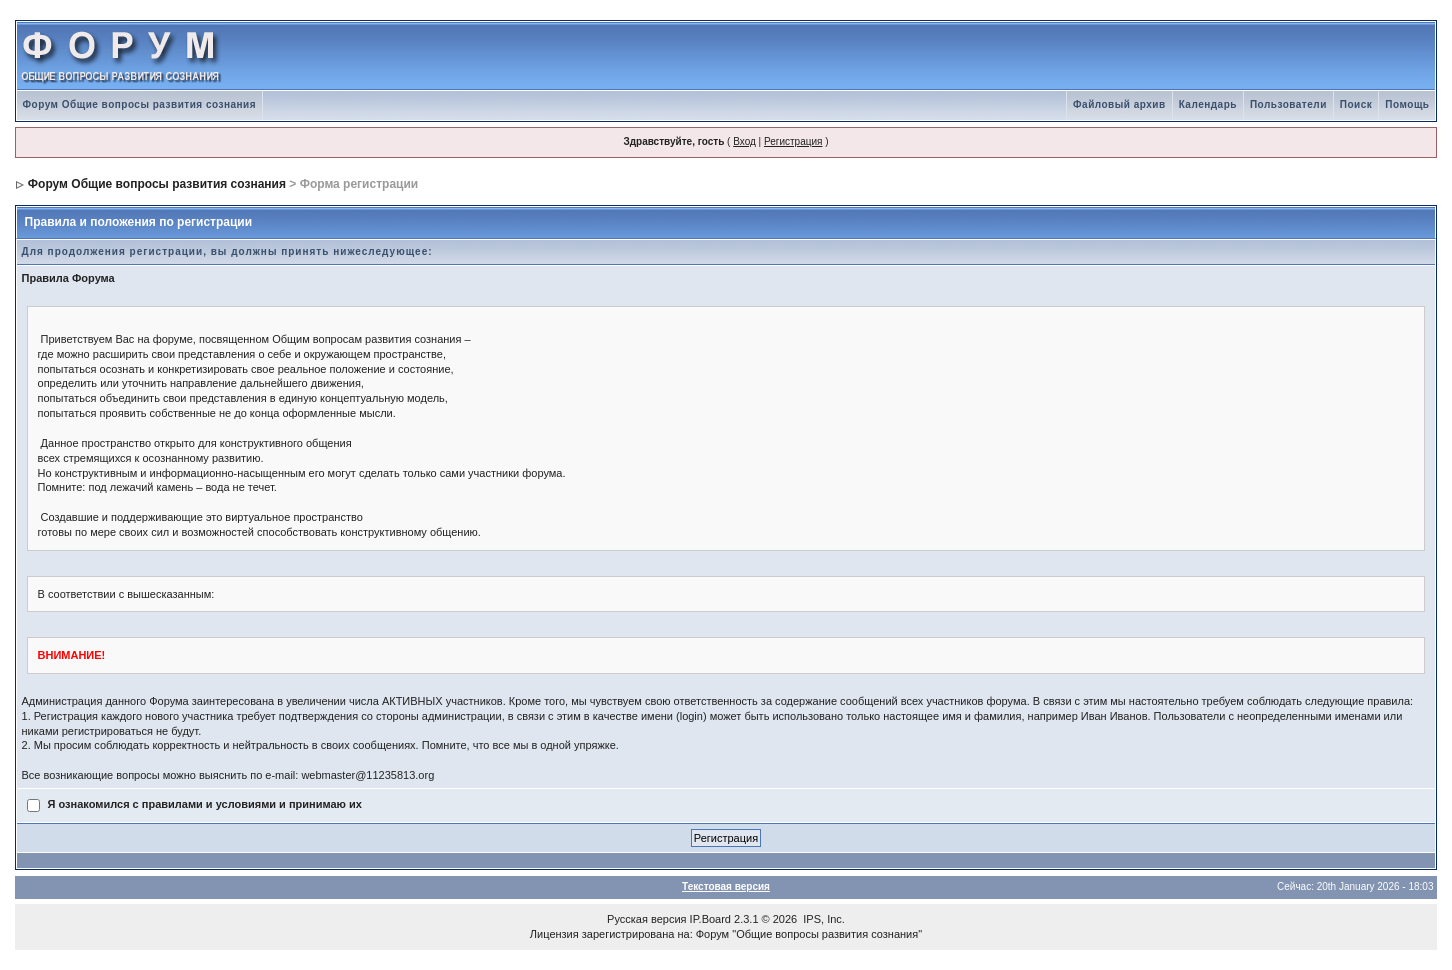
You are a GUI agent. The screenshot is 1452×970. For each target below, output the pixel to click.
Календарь (1208, 104)
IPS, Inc (822, 919)
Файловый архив (1119, 104)
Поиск (1356, 104)
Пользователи (1288, 104)
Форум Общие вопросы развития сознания (140, 104)
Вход (744, 141)
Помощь (1407, 104)
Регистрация (793, 141)
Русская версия (646, 919)
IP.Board (710, 919)
